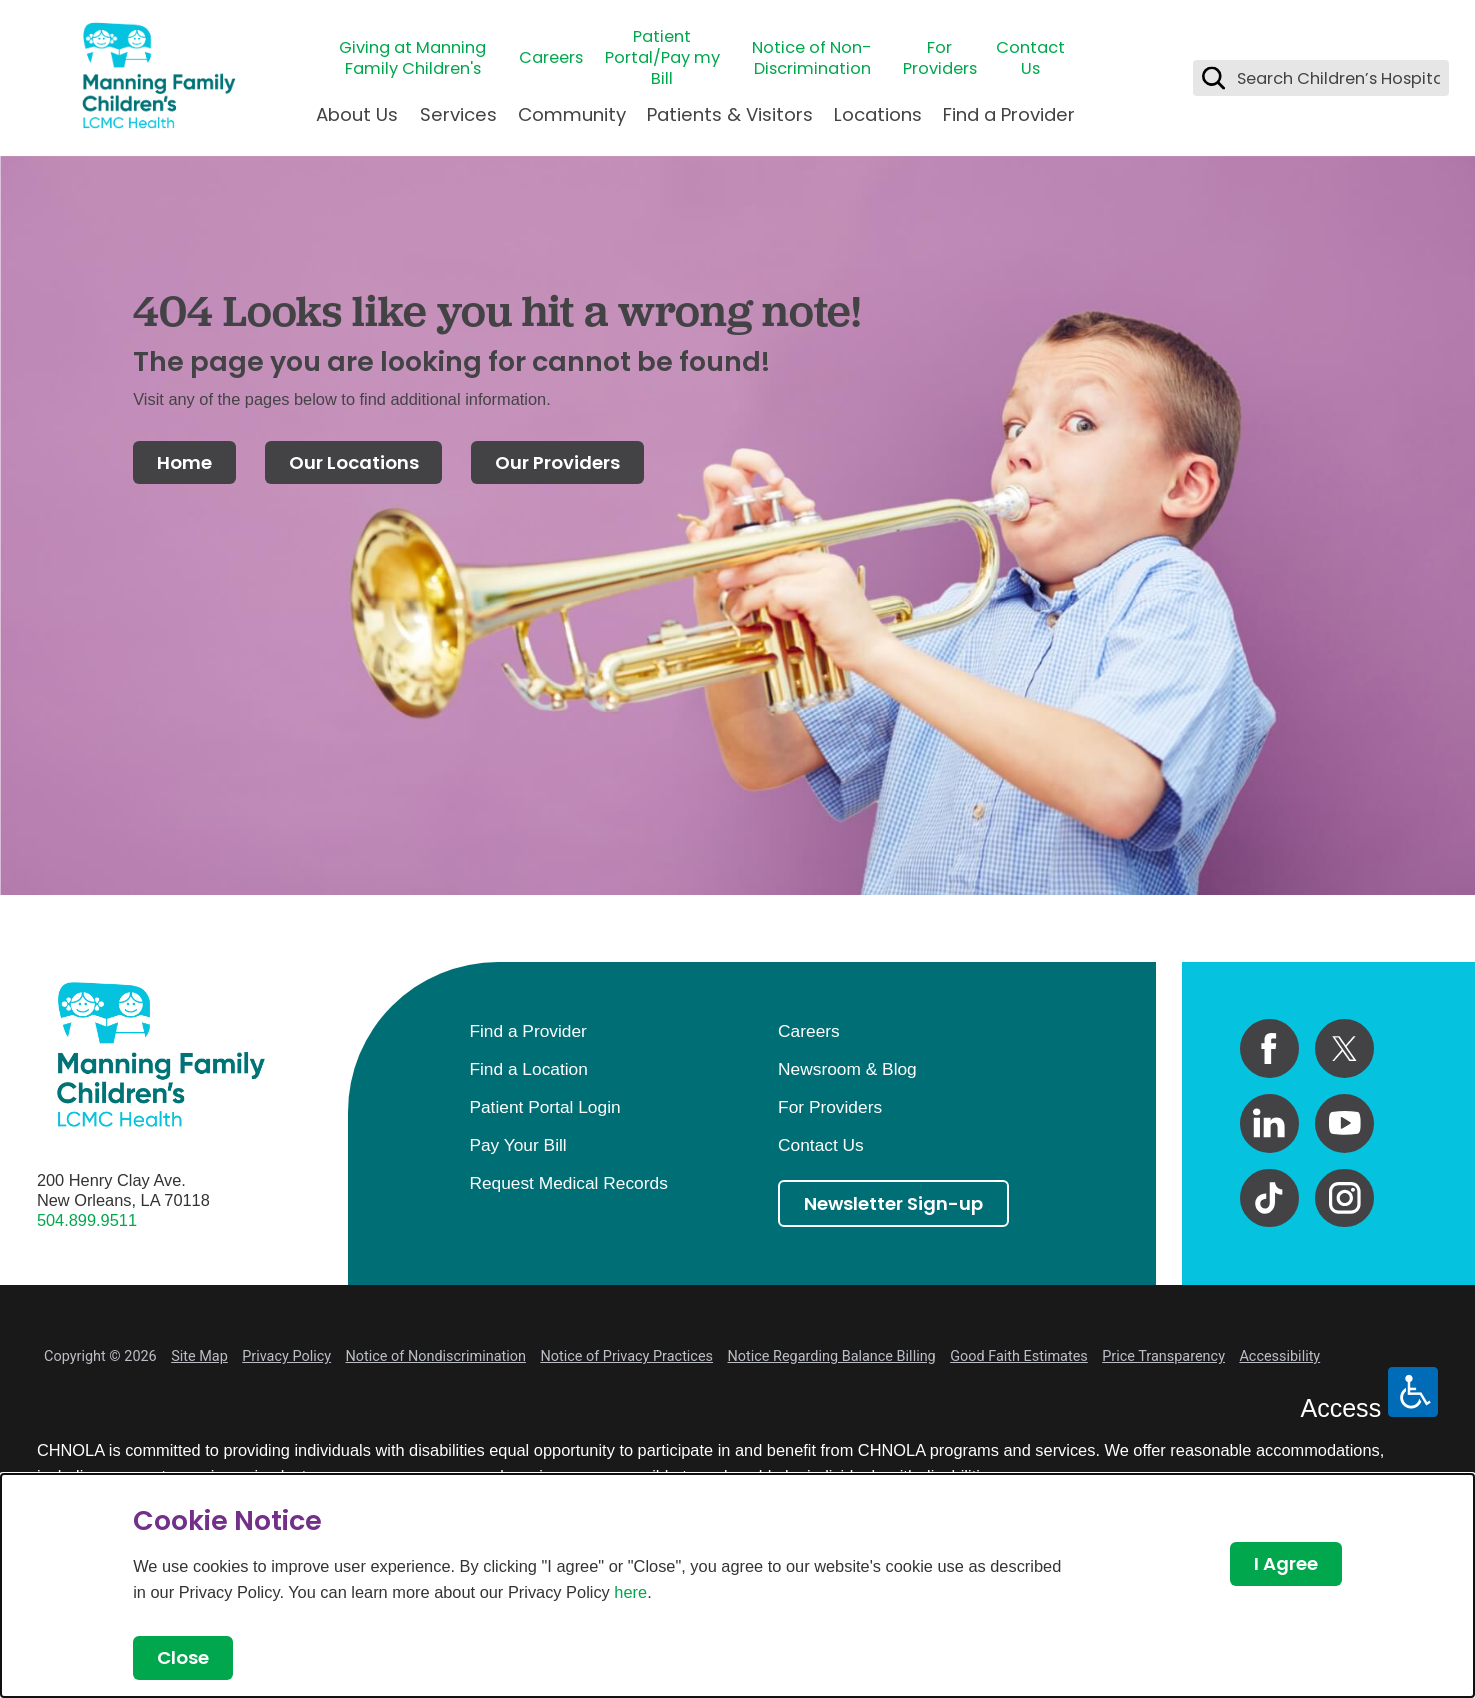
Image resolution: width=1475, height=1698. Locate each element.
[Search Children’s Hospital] (1213, 78)
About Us (357, 114)
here (630, 1592)
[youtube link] (1344, 1123)
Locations (878, 114)
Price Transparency (1163, 1356)
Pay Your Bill (517, 1145)
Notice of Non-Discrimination (812, 58)
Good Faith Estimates (1019, 1356)
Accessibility (1279, 1356)
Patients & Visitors (730, 114)
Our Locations (354, 462)
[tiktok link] (1269, 1198)
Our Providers (557, 462)
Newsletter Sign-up (893, 1203)
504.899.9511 (87, 1220)
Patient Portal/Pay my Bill (662, 58)
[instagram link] (1344, 1198)
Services (458, 114)
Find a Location (528, 1069)
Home (184, 462)
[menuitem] (357, 123)
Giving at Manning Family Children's (412, 58)
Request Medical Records (568, 1183)
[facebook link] (1269, 1048)
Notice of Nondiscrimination (436, 1356)
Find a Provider (1009, 114)
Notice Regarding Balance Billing (831, 1356)
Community (572, 114)
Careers (551, 57)
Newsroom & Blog (847, 1069)
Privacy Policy (286, 1356)
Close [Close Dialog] (183, 1657)
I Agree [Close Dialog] (1286, 1563)
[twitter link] (1344, 1048)
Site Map (199, 1356)
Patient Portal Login (544, 1107)
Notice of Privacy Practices (626, 1356)
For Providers (940, 58)
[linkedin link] (1269, 1123)
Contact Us (1030, 58)
